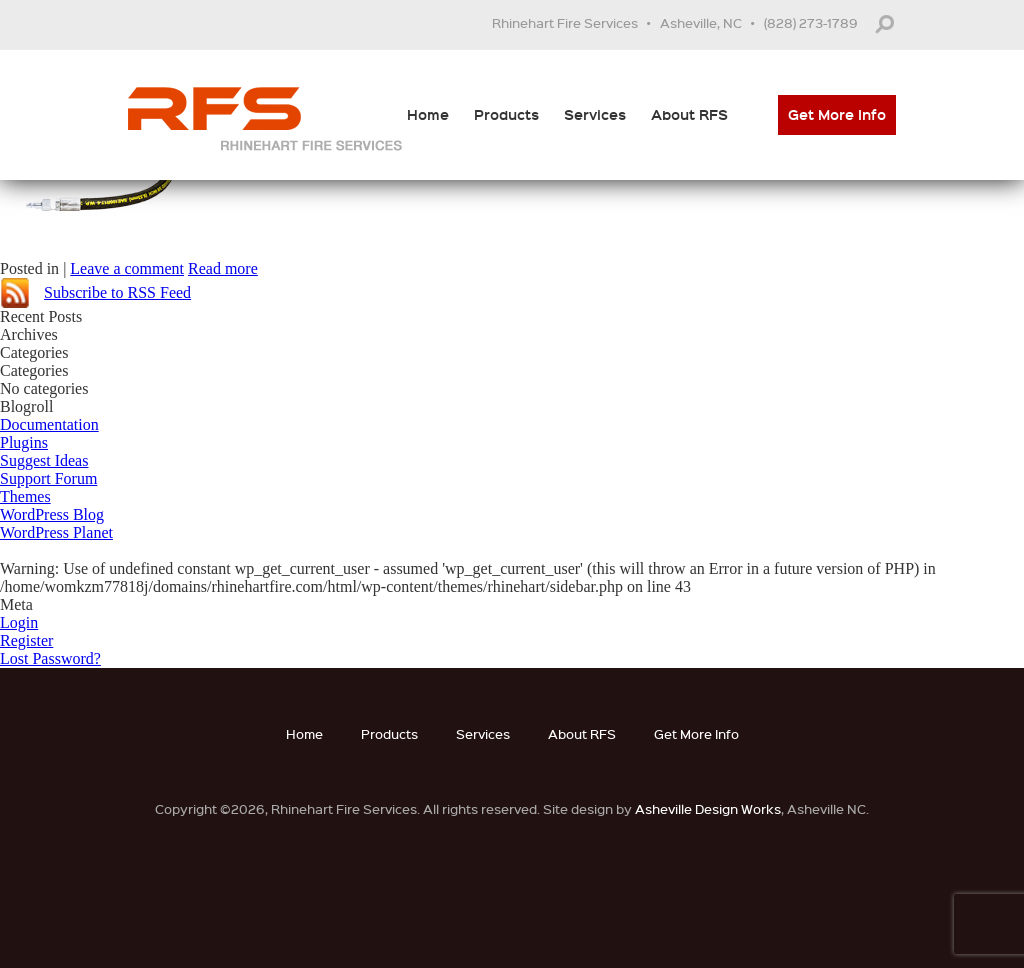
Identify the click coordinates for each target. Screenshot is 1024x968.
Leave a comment (127, 268)
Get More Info (837, 114)
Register (26, 640)
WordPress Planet (56, 532)
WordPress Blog (52, 514)
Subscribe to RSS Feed (117, 292)
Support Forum (48, 478)
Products (506, 114)
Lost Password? (50, 658)
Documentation (49, 424)
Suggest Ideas (44, 460)
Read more (223, 268)
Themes (25, 496)
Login (19, 622)
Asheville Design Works (708, 808)
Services (595, 114)
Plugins (24, 442)
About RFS (689, 114)
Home (428, 114)
